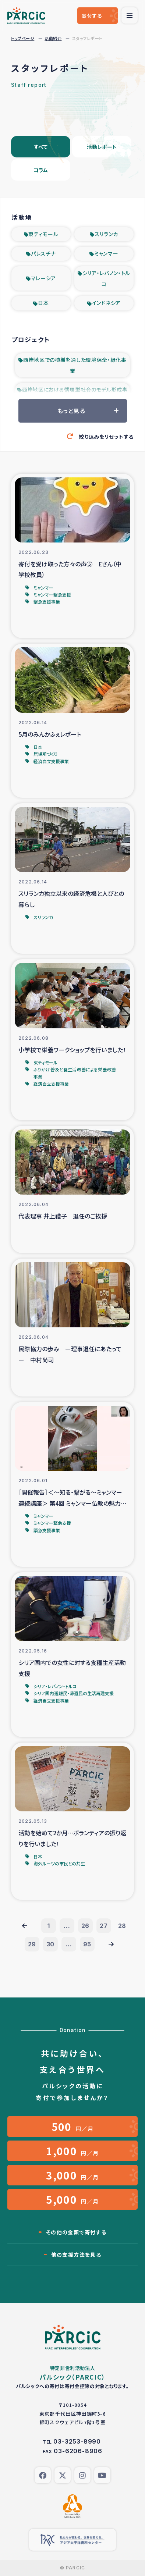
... (67, 1925)
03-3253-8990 (77, 2441)
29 (32, 1944)
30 (50, 1944)
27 (104, 1925)
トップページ (22, 38)
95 (87, 1944)
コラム (40, 170)
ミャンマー (106, 253)
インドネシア (106, 302)
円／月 (73, 2126)
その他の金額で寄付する (76, 2232)
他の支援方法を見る (76, 2254)
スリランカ (107, 234)
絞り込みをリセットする (106, 436)
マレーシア (43, 278)
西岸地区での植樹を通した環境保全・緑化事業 (75, 365)
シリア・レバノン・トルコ (106, 278)
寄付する (92, 15)
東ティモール (43, 234)
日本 (43, 302)
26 (85, 1925)
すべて (40, 146)
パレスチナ (43, 253)
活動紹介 (53, 38)
